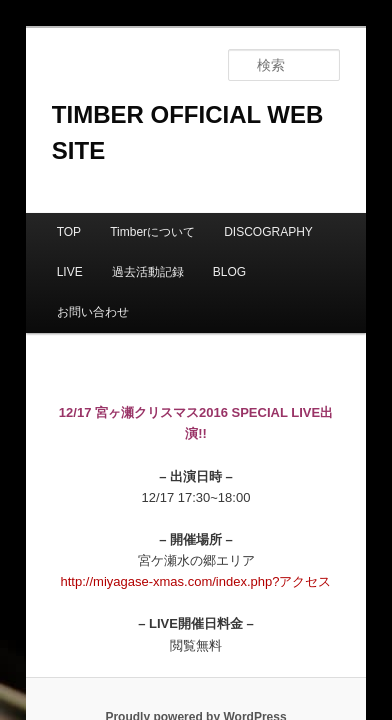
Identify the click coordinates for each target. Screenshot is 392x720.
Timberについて (130, 168)
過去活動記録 (71, 208)
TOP (47, 168)
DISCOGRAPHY (246, 168)
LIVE (333, 168)
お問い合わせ (234, 208)
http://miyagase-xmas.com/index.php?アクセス (196, 456)
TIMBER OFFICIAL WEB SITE (196, 86)
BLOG (152, 208)
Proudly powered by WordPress (195, 592)
